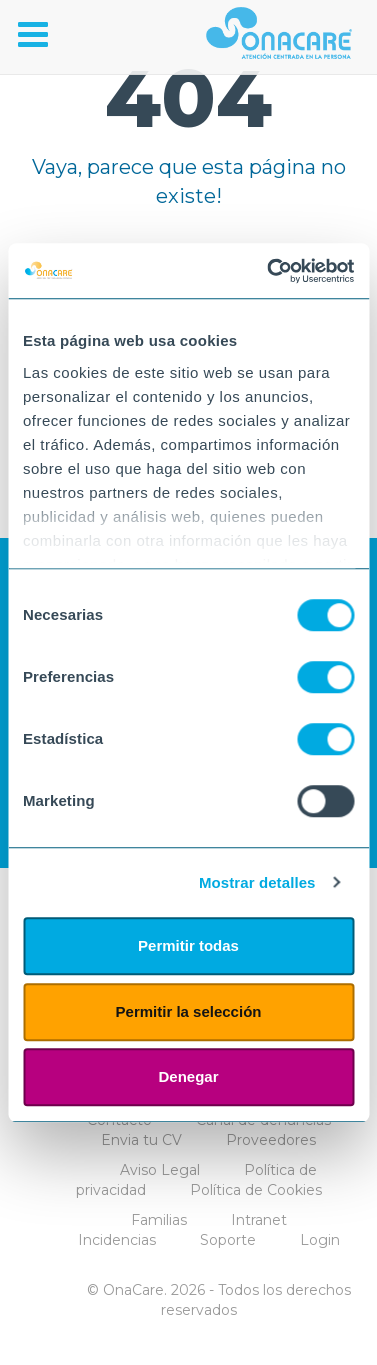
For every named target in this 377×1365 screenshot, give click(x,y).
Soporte (228, 1240)
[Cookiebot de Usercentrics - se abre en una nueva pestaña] (269, 271)
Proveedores (271, 1140)
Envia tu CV (141, 1140)
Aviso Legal (160, 1170)
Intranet (259, 1220)
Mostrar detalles (257, 882)
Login (320, 1240)
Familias (159, 1220)
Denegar (188, 1076)
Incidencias (117, 1240)
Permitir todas (188, 945)
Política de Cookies (256, 1190)
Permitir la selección (189, 1011)
